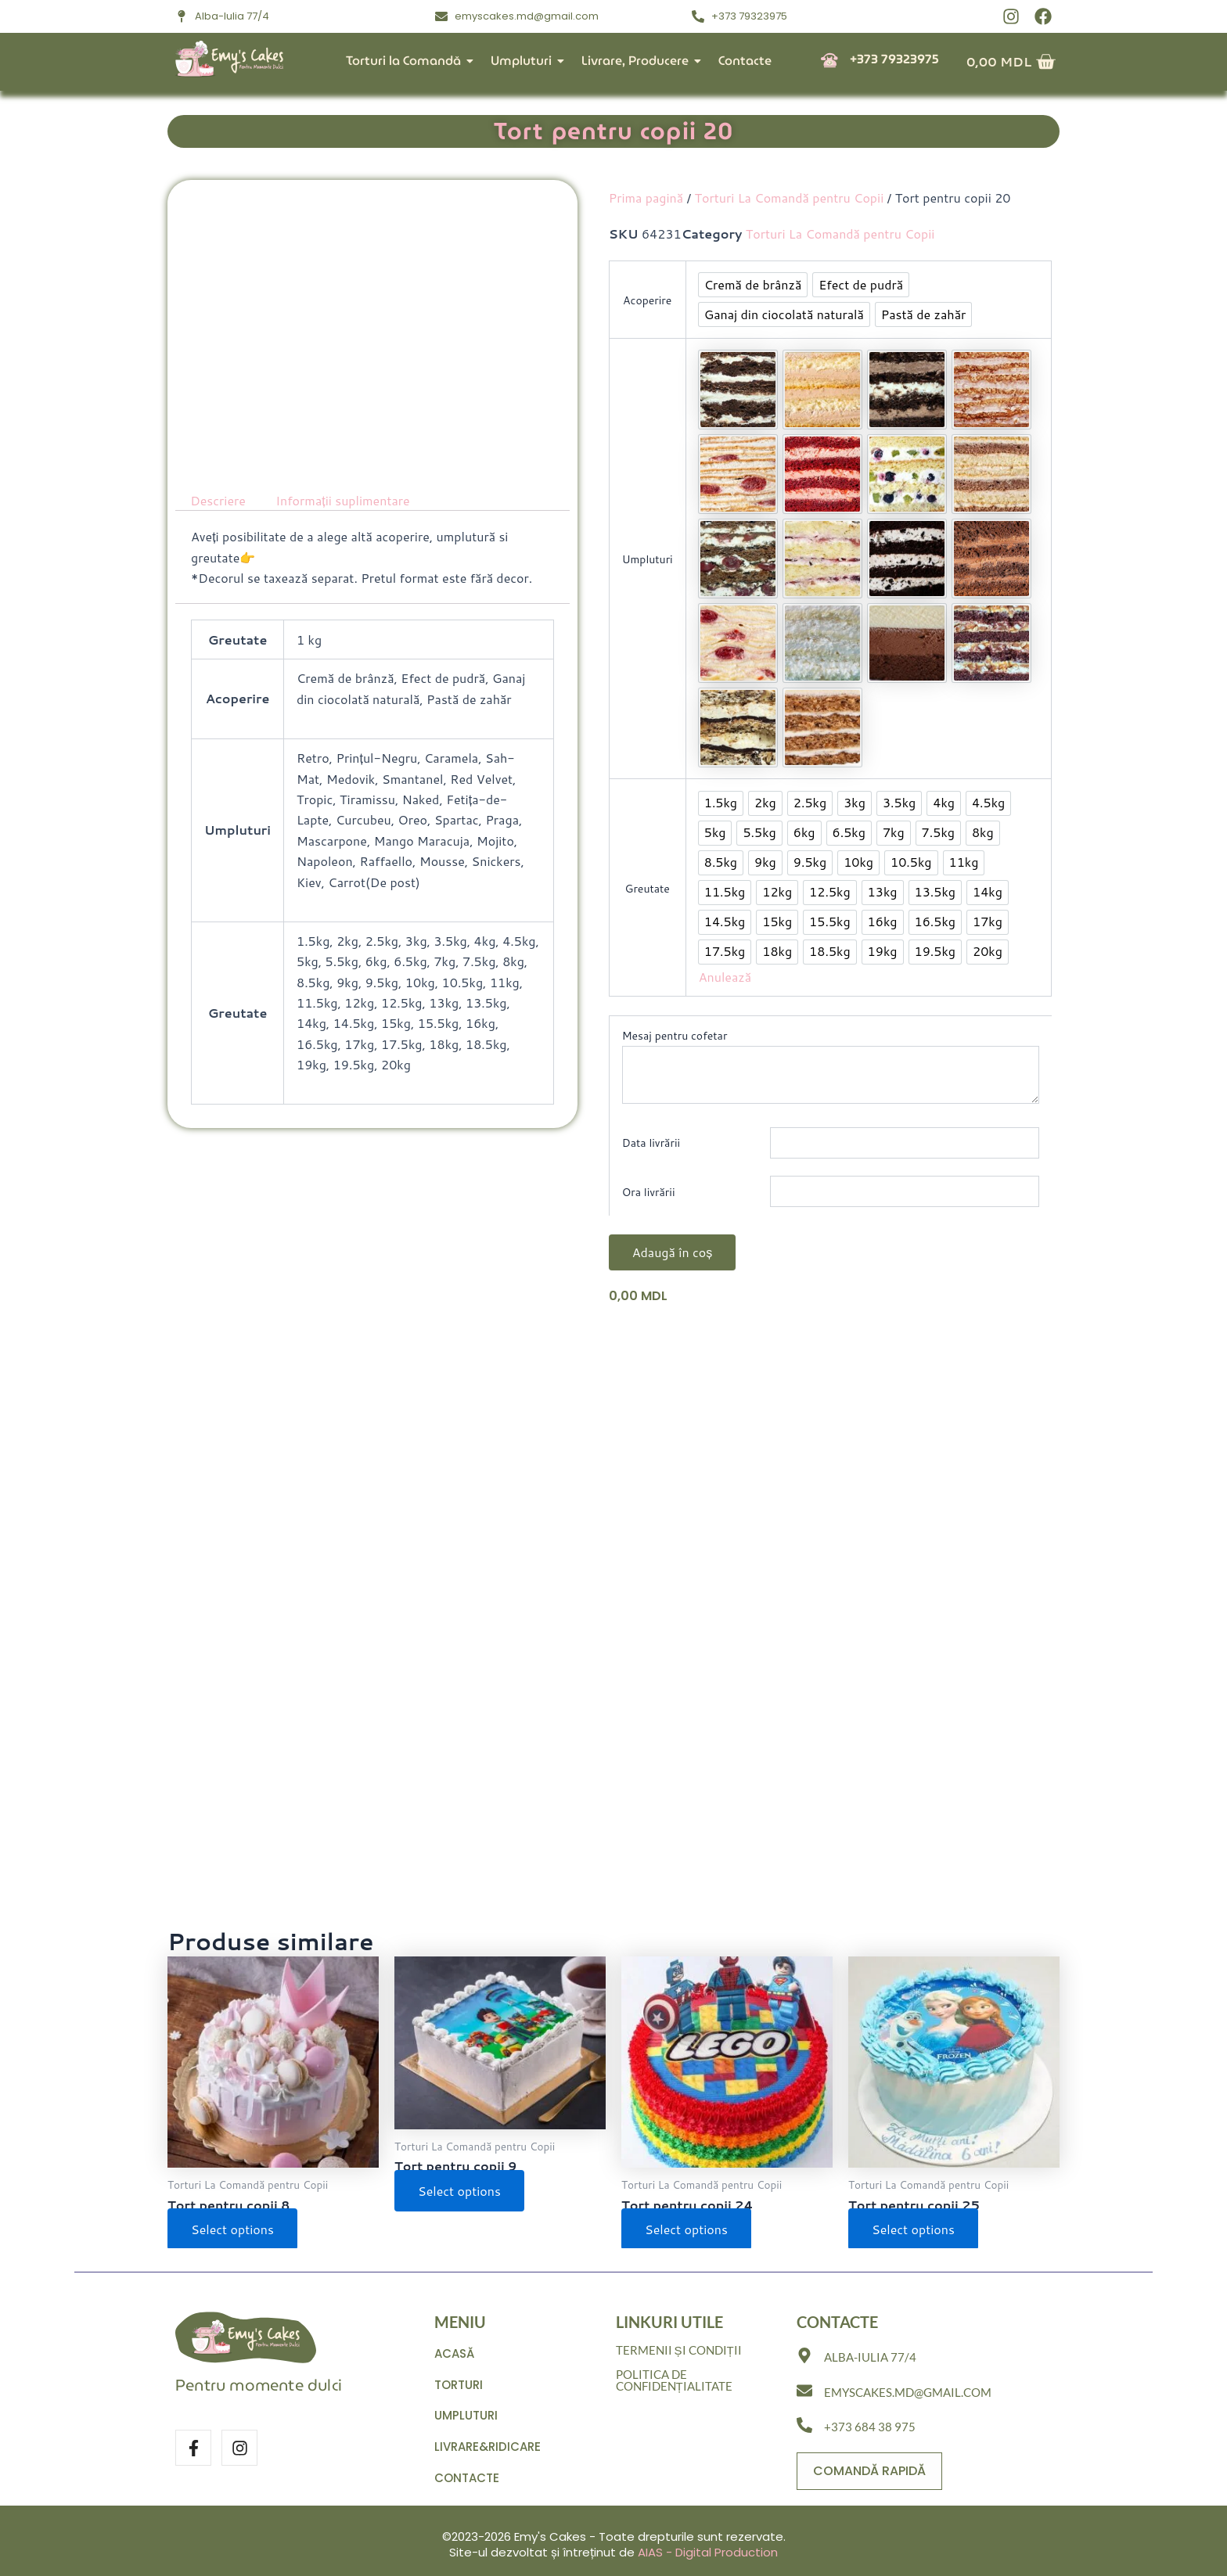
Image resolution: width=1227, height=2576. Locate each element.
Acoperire (647, 300)
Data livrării (651, 1143)
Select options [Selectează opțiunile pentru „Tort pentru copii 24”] (686, 2229)
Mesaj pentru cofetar (675, 1036)
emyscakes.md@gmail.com (907, 2392)
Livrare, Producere (638, 60)
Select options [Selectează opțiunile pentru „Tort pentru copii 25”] (913, 2229)
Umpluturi (524, 60)
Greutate (647, 888)
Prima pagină (646, 198)
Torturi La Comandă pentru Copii (789, 198)
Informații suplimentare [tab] (342, 500)
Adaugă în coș (672, 1252)
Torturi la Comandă (406, 60)
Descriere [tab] (218, 500)
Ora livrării (648, 1192)
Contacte (745, 60)
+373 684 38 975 (870, 2427)
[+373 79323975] (829, 61)
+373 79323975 (894, 59)
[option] (753, 284)
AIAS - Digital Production (708, 2552)
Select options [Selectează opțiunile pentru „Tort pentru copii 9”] (459, 2191)
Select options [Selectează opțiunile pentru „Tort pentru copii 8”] (232, 2229)
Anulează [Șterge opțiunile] (725, 977)
